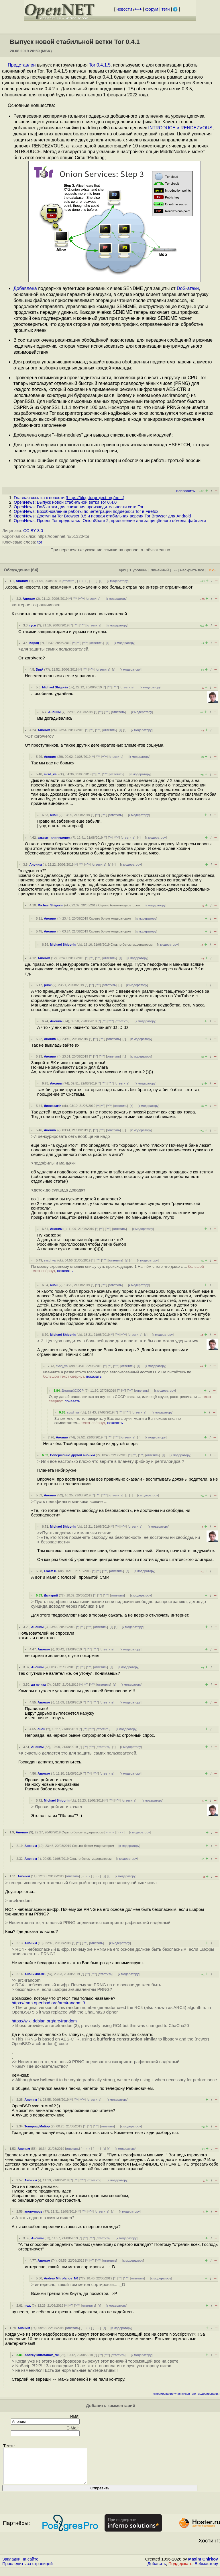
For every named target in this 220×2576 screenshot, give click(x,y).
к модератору (118, 581)
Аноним (22, 581)
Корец (34, 643)
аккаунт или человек (54, 837)
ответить (68, 581)
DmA (39, 669)
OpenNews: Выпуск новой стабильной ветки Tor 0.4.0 (65, 502)
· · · (93, 581)
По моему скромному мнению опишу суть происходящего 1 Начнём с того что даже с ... (117, 1268)
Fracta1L (50, 1571)
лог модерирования (205, 2393)
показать (65, 1271)
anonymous (33, 2211)
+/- (174, 570)
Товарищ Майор (37, 2126)
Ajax (122, 570)
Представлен (22, 65)
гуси (32, 625)
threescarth (52, 1105)
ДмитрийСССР (73, 1390)
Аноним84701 (35, 1974)
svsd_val (50, 774)
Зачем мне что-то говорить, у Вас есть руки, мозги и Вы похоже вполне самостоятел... (117, 1420)
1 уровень (138, 570)
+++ (138, 9)
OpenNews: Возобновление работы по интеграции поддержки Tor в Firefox (86, 511)
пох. (27, 2305)
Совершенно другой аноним (72, 1455)
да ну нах (38, 1684)
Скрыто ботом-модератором (119, 905)
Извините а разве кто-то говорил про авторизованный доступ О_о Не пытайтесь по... (118, 1374)
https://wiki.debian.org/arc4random (44, 2021)
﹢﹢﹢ (82, 581)
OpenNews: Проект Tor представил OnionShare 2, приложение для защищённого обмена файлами (110, 520)
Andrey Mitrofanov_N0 (61, 2278)
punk (48, 985)
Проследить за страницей (27, 2570)
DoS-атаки (188, 288)
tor (39, 542)
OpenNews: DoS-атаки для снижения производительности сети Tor (79, 507)
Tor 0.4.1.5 (100, 65)
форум (151, 9)
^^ (75, 598)
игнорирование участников (171, 2393)
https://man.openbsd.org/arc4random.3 (48, 2003)
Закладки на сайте (20, 2566)
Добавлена (25, 288)
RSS (211, 570)
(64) (34, 570)
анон (54, 815)
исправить (185, 491)
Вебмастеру (206, 2570)
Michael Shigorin (55, 687)
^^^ (81, 598)
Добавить (157, 2570)
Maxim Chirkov (203, 2566)
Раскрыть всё (192, 570)
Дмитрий (51, 1595)
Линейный (159, 570)
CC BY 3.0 (33, 530)
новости (124, 9)
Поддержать (180, 2570)
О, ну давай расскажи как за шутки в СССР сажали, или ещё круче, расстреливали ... (130, 1399)
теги (166, 9)
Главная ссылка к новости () (69, 497)
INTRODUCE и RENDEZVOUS (180, 127)
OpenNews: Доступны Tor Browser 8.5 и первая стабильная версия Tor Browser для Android (102, 516)
